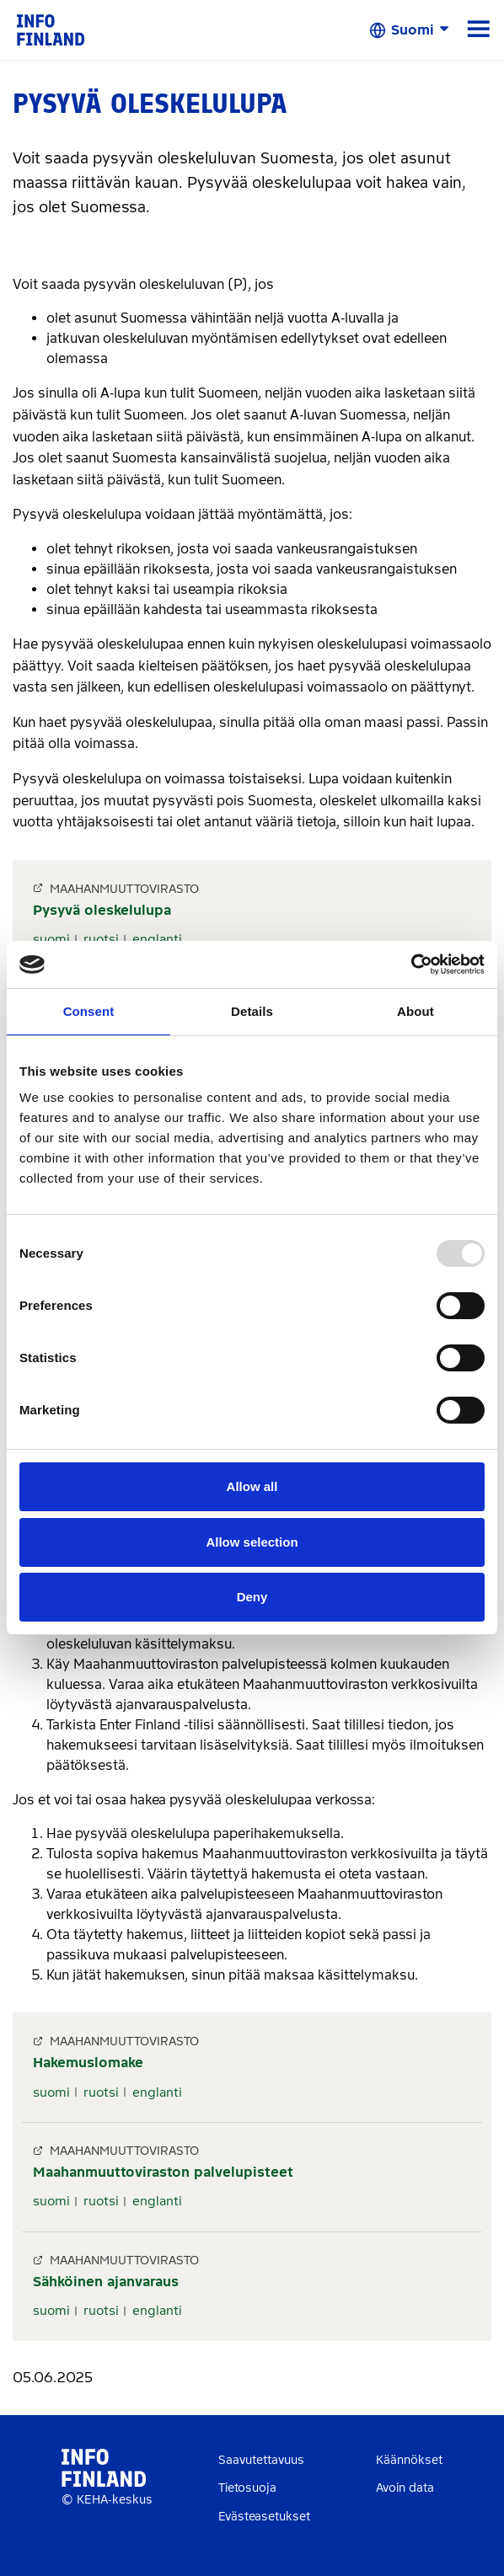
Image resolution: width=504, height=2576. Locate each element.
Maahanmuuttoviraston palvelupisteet (163, 2172)
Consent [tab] (89, 1011)
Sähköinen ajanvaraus (106, 2282)
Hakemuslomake (88, 2063)
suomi (51, 939)
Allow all (252, 1486)
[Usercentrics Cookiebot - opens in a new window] (411, 964)
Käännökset (409, 2460)
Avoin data (405, 2488)
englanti (157, 939)
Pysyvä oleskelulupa (102, 910)
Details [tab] (252, 1011)
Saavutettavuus (261, 2460)
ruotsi (101, 939)
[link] (50, 29)
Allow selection (252, 1542)
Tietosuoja (247, 2488)
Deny (252, 1597)
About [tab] (415, 1011)
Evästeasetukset (264, 2516)
